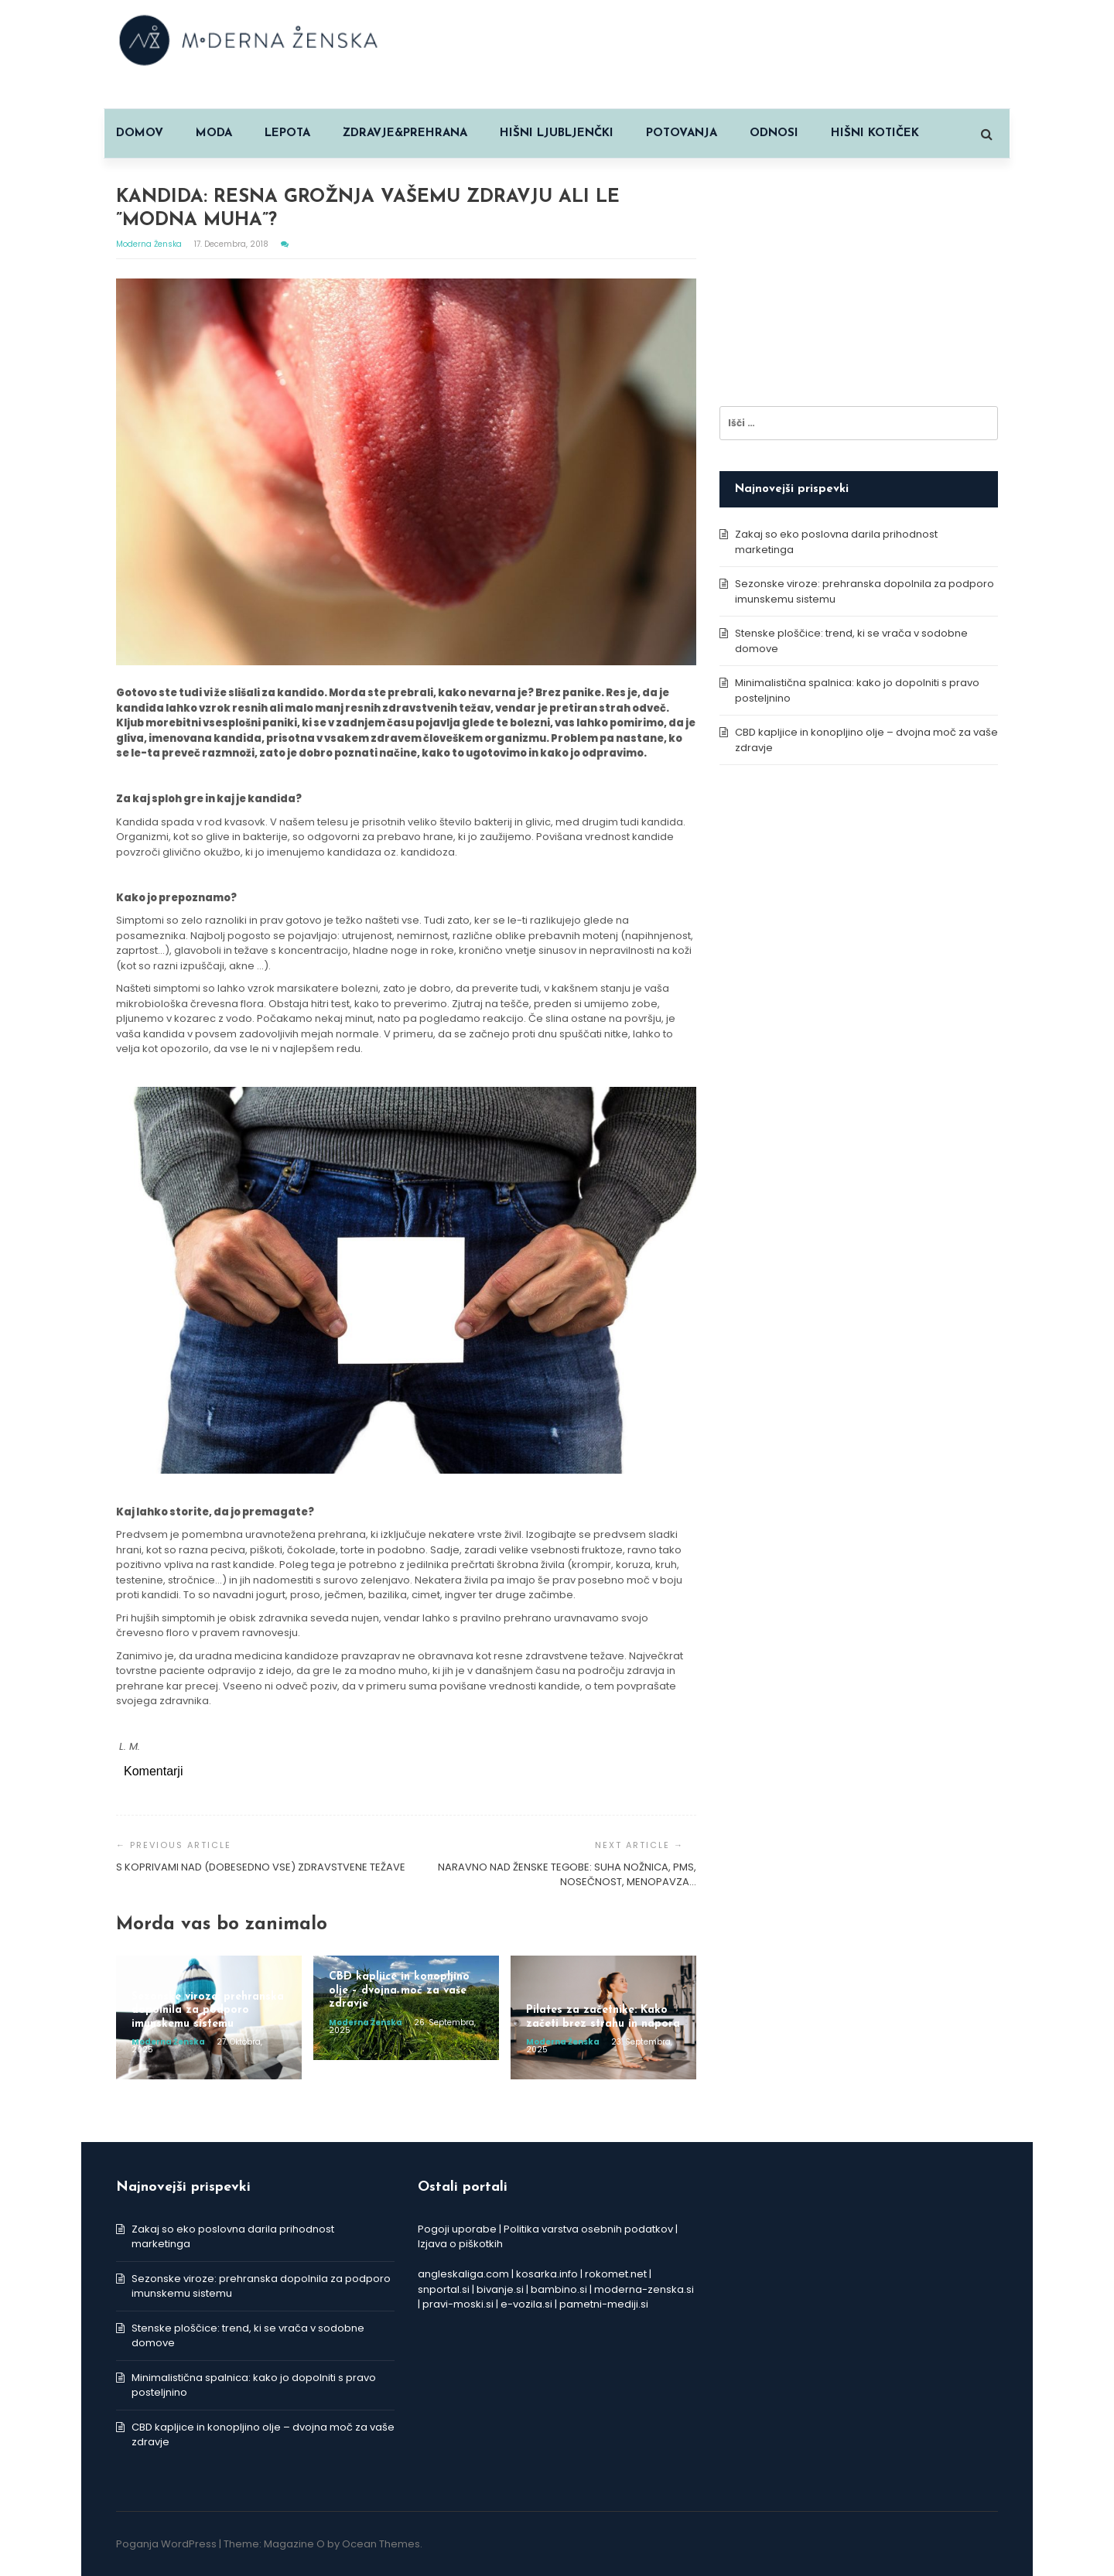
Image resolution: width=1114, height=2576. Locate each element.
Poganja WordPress (166, 2544)
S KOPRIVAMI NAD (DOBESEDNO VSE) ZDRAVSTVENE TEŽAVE (260, 1867)
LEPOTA (287, 133)
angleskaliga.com (463, 2274)
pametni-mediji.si (603, 2304)
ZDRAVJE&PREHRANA (405, 133)
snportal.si (444, 2289)
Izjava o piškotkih (460, 2243)
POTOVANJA (681, 133)
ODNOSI (774, 133)
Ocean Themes (381, 2544)
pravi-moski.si (458, 2304)
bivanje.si (500, 2289)
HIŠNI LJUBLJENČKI (556, 133)
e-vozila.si (526, 2304)
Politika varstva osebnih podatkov (588, 2229)
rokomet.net (616, 2274)
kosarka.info (547, 2274)
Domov (139, 133)
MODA (214, 133)
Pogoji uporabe (457, 2229)
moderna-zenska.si (644, 2289)
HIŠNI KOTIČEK (875, 133)
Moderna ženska (150, 244)
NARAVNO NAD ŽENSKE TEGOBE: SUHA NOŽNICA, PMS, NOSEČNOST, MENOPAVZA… (567, 1875)
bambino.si (559, 2289)
